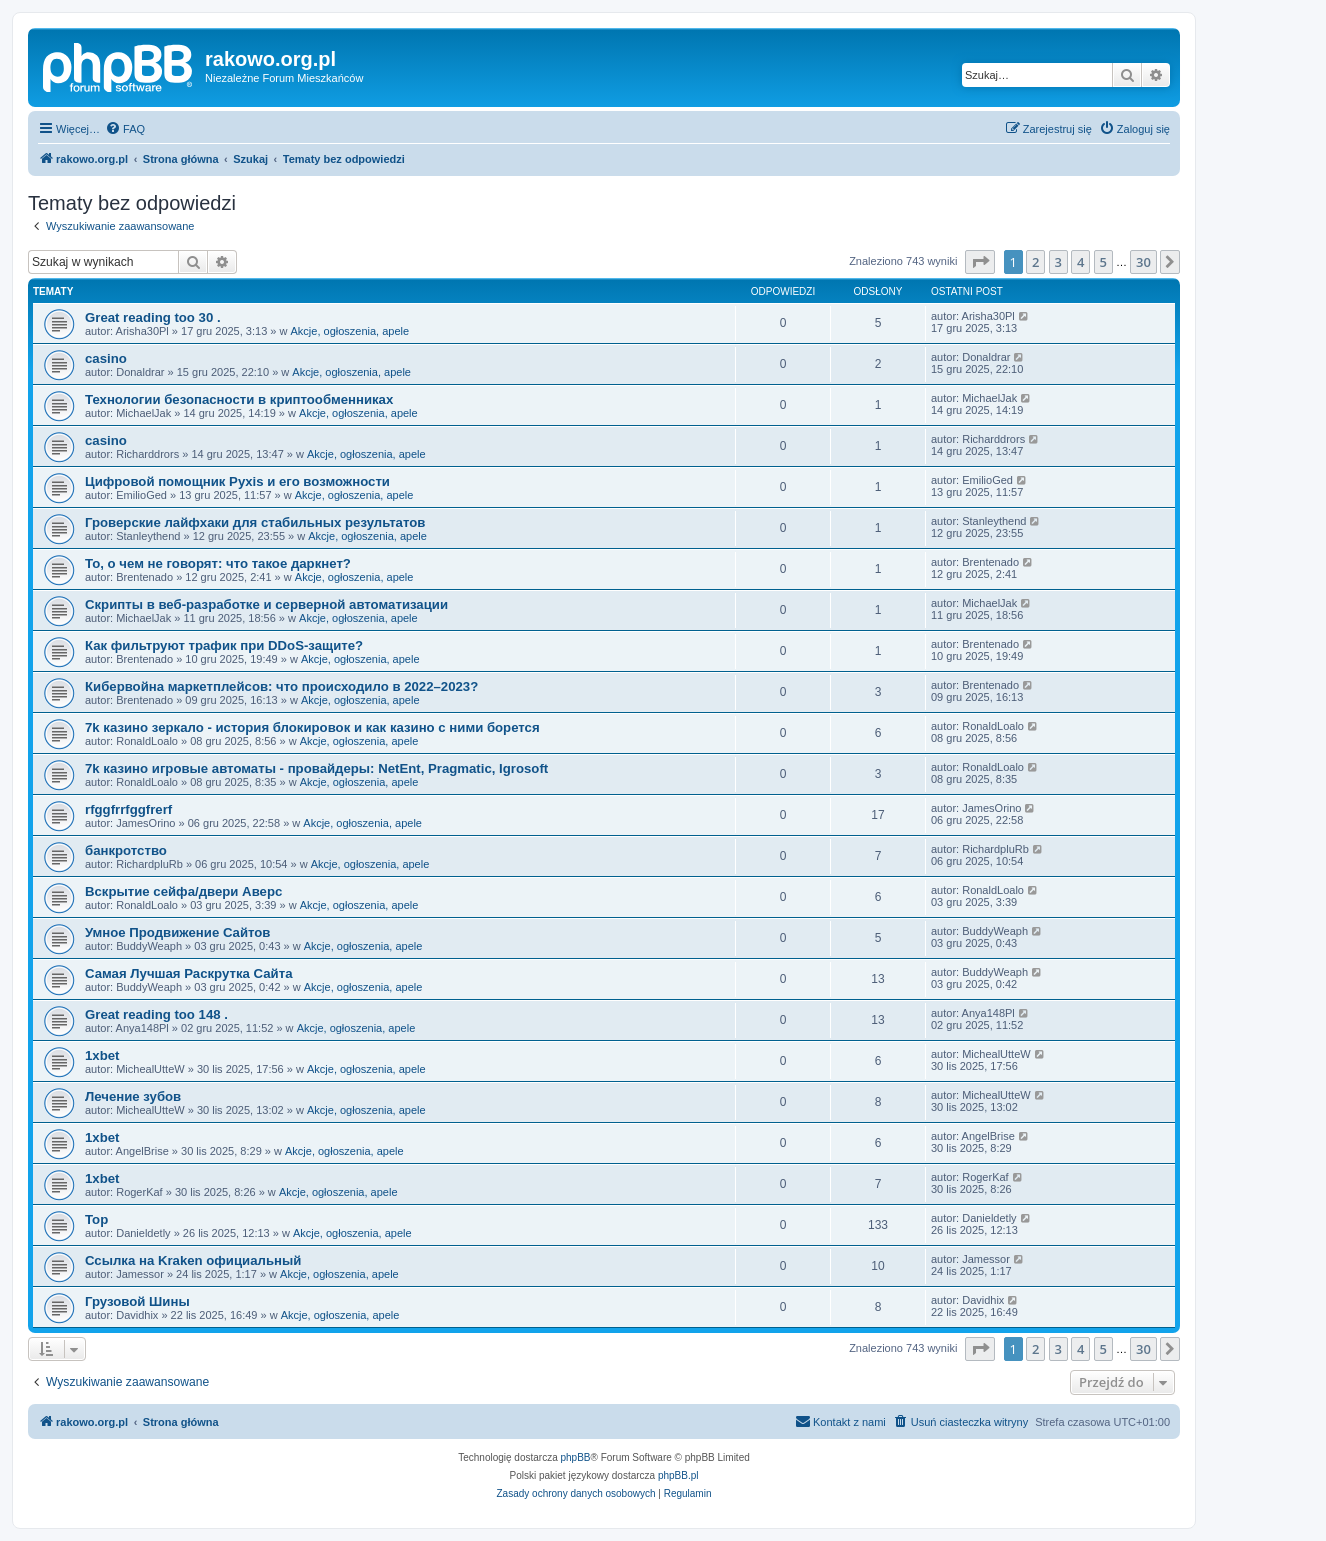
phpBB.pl (678, 1475)
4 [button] (1080, 262)
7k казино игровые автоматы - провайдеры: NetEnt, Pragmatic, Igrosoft (316, 768)
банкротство (126, 850)
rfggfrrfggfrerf (128, 809)
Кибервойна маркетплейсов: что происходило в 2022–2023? (281, 686)
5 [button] (1103, 262)
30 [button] (1143, 262)
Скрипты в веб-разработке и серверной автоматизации (266, 604)
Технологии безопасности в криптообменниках (239, 399)
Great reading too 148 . (156, 1014)
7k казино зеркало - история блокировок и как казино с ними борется (312, 727)
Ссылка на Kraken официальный (193, 1260)
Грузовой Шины (137, 1301)
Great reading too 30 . (153, 317)
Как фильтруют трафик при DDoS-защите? (224, 645)
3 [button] (1058, 262)
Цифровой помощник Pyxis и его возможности (237, 481)
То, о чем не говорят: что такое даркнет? (218, 563)
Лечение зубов (133, 1096)
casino (106, 358)
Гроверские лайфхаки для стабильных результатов (255, 522)
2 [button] (1035, 262)
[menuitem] (125, 129)
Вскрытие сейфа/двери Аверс (183, 891)
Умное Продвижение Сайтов (177, 932)
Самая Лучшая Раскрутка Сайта (188, 973)
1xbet (102, 1055)
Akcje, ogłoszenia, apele (350, 331)
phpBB (576, 1457)
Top (96, 1219)
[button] (980, 262)
